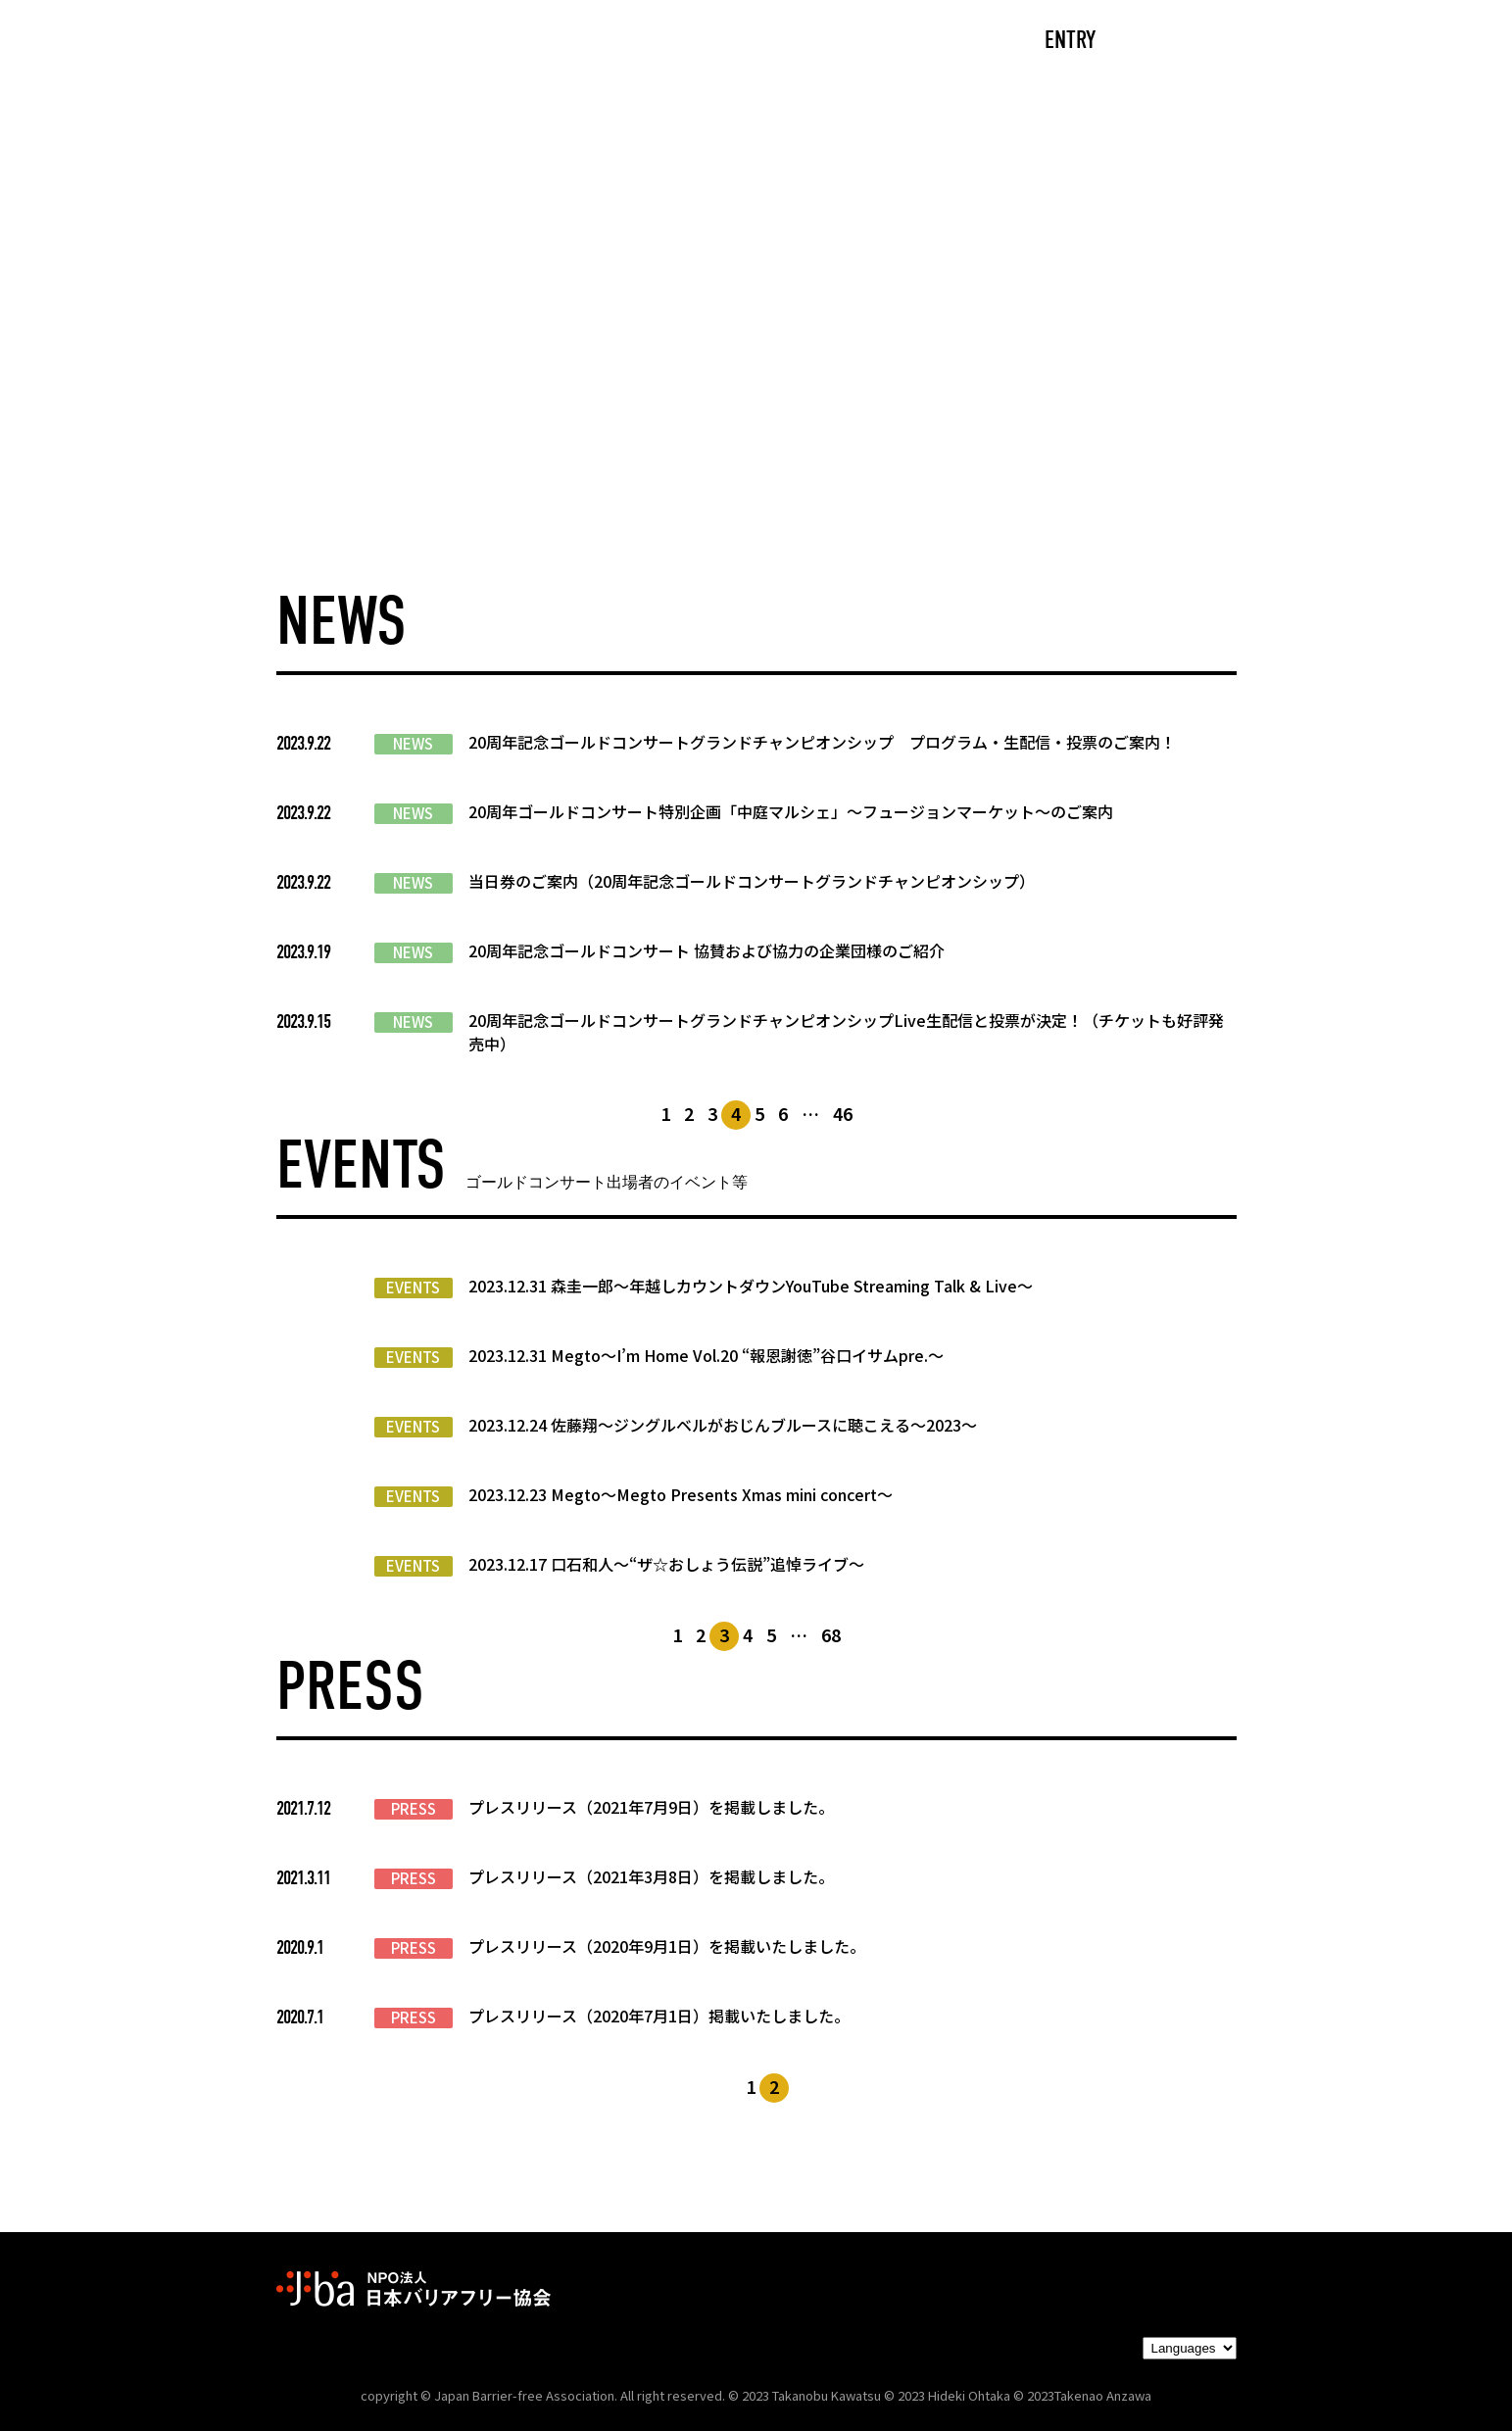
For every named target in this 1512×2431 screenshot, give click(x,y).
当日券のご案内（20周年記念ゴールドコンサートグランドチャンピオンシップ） (751, 881)
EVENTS (413, 1287)
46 (843, 1113)
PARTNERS (872, 41)
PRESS (413, 1809)
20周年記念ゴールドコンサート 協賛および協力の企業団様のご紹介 (706, 950)
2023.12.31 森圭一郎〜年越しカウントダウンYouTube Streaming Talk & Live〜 (750, 1285)
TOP (360, 41)
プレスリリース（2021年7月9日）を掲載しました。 (651, 1807)
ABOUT (565, 41)
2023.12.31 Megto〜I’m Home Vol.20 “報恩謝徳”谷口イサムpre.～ (706, 1355)
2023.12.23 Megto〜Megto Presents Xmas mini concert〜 (680, 1494)
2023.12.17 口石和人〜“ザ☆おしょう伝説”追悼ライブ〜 (666, 1564)
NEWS (413, 744)
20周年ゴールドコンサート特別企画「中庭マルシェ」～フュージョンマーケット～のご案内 (790, 811)
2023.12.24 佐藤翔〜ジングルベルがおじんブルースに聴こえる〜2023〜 (722, 1424)
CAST (457, 41)
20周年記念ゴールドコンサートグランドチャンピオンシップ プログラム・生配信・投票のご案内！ (822, 742)
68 (831, 1634)
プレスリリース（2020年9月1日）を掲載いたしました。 (666, 1946)
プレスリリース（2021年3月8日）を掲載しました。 (651, 1876)
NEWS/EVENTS (711, 41)
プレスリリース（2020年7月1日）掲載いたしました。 (659, 2015)
